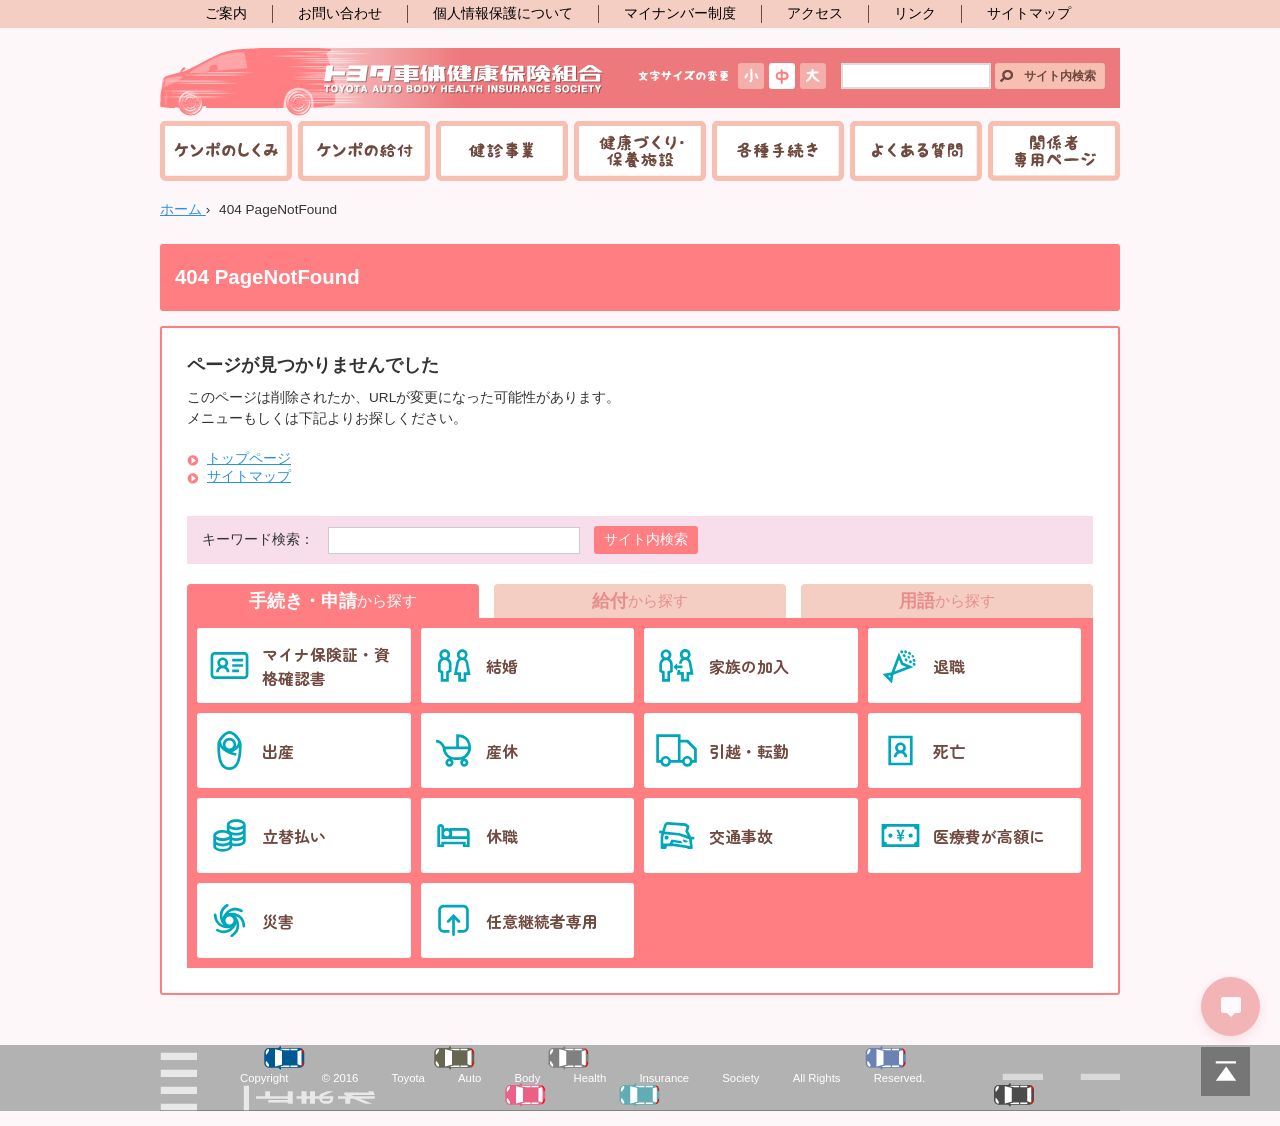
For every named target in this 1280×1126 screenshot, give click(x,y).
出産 (278, 751)
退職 (949, 666)
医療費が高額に (989, 836)
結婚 (502, 666)
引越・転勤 (749, 751)
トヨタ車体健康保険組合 (382, 82)
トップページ (249, 458)
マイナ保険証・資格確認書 (326, 666)
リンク (915, 13)
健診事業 (502, 151)
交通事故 (741, 836)
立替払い (294, 836)
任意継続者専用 (542, 921)
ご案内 (226, 13)
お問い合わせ (340, 13)
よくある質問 (916, 151)
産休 (502, 751)
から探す (333, 601)
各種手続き (778, 151)
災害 (278, 921)
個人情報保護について (503, 13)
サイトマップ (1029, 13)
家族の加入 (749, 666)
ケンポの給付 (364, 151)
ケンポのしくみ (226, 151)
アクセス (815, 13)
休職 (502, 836)
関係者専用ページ (1054, 151)
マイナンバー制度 (680, 13)
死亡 (949, 751)
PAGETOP (1225, 1071)
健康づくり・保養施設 (640, 151)
